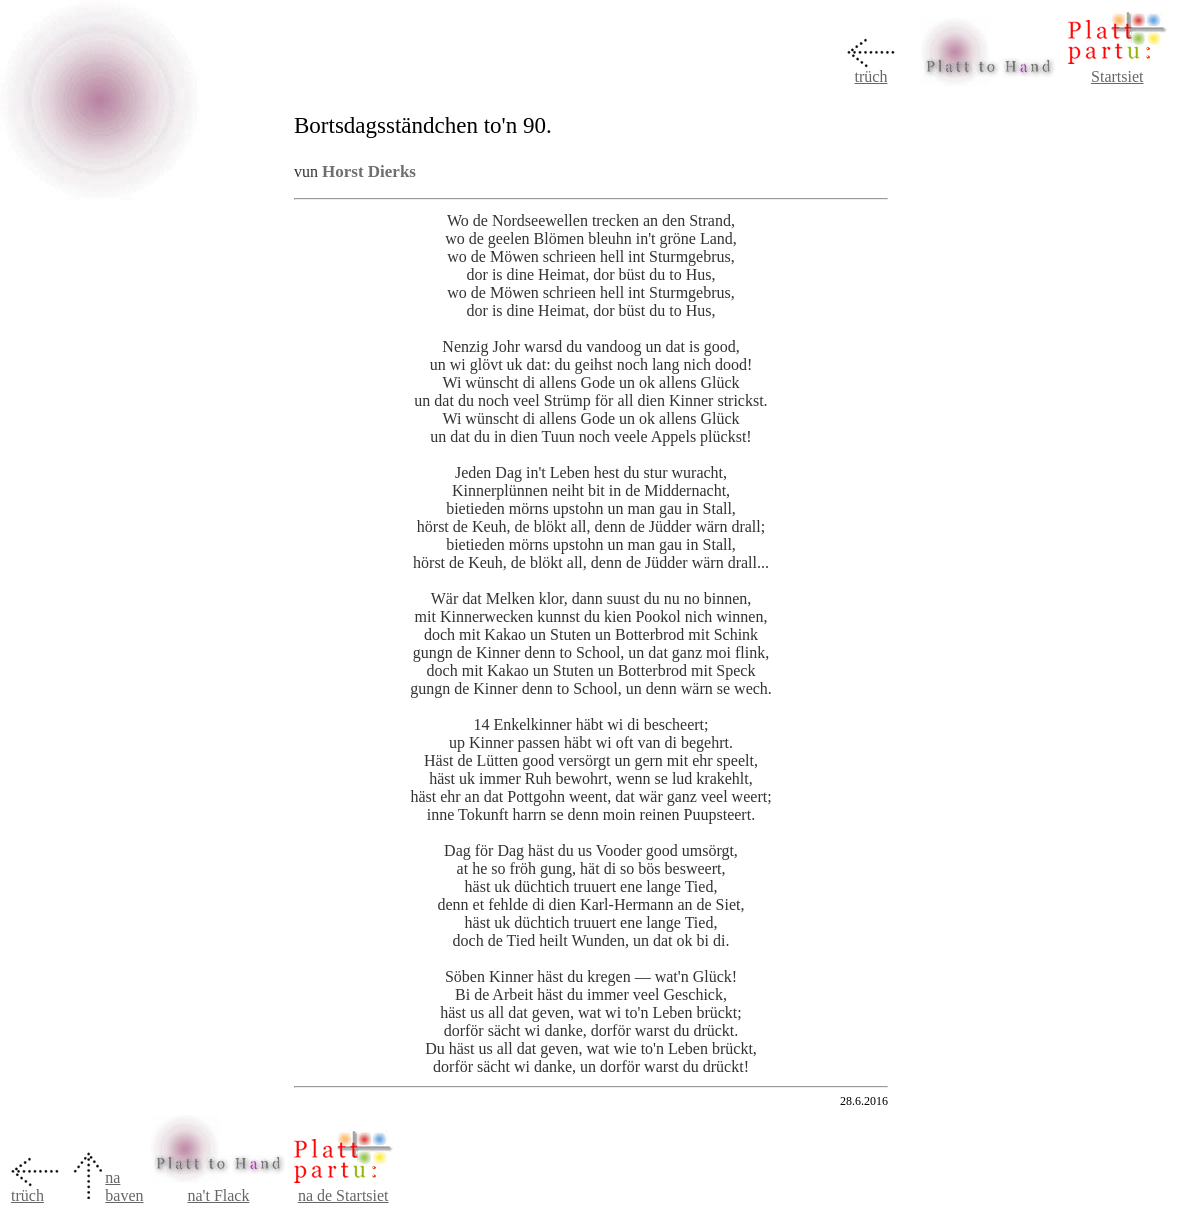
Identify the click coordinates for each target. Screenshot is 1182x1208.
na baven (124, 1186)
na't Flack (218, 1195)
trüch (871, 76)
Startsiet (1117, 76)
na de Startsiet (343, 1195)
